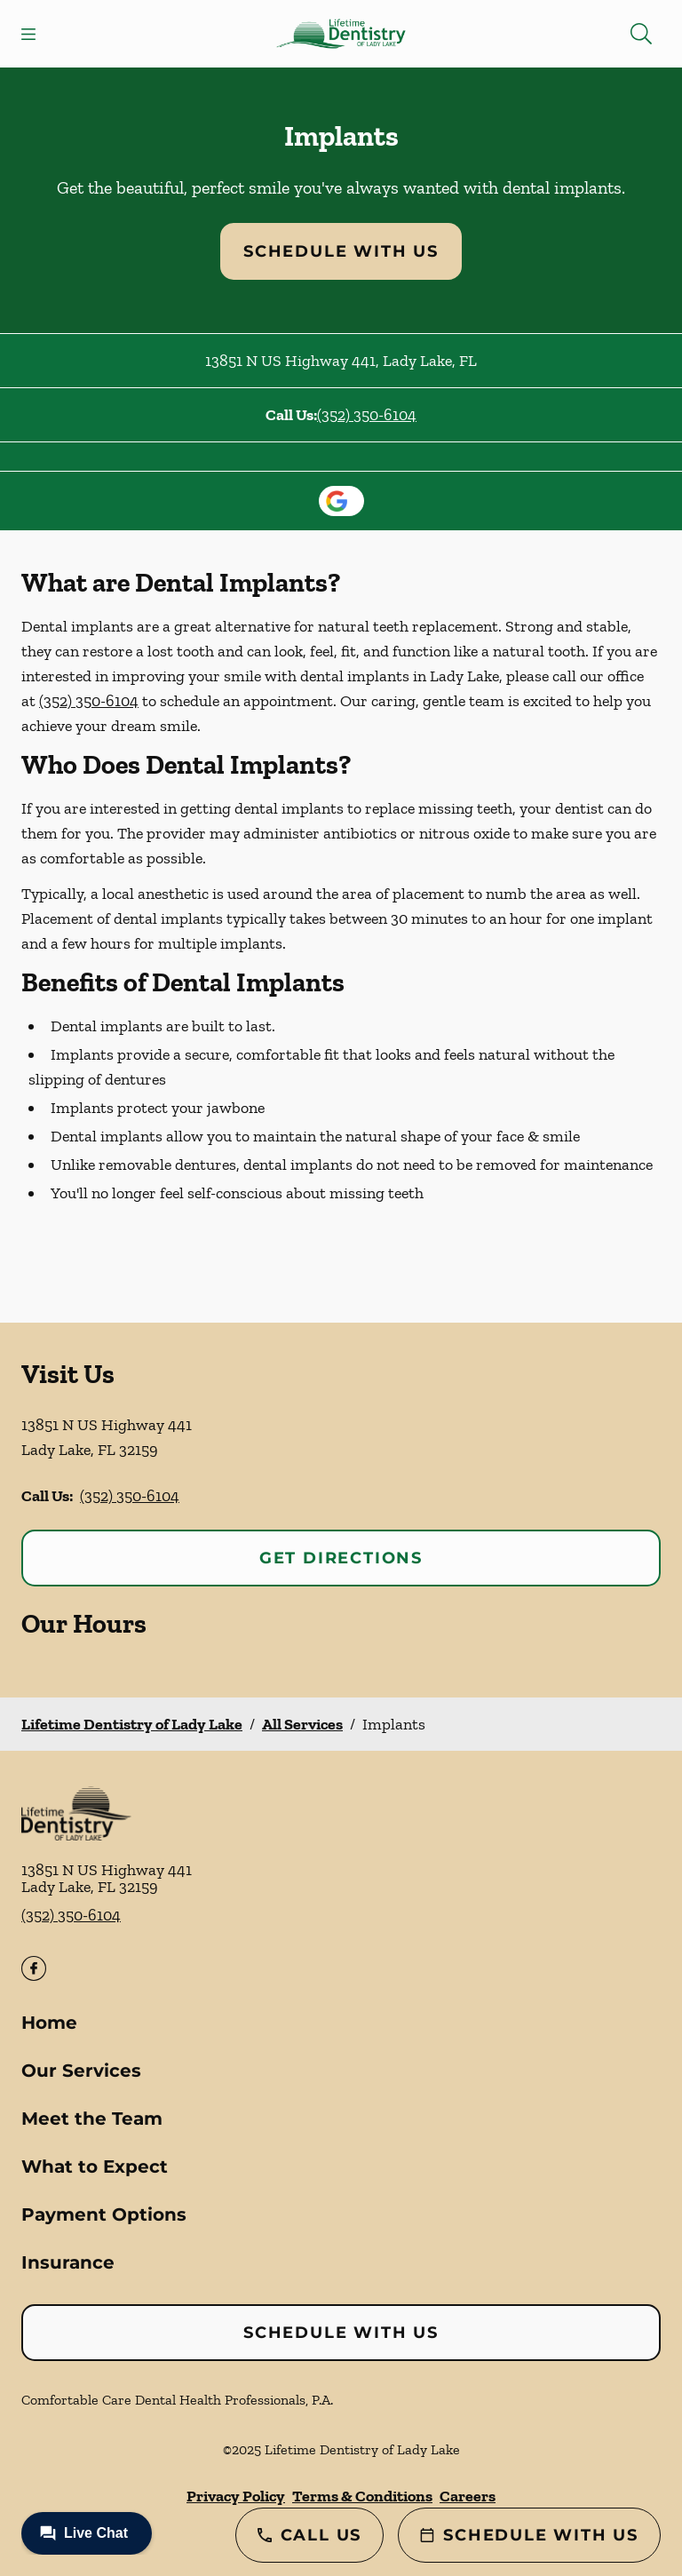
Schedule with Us (341, 251)
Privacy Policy (235, 2496)
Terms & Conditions (362, 2496)
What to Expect (94, 2166)
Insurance (68, 2262)
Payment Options (103, 2214)
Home (49, 2022)
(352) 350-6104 (366, 415)
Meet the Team (92, 2118)
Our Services (81, 2070)
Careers (468, 2496)
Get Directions (341, 1558)
